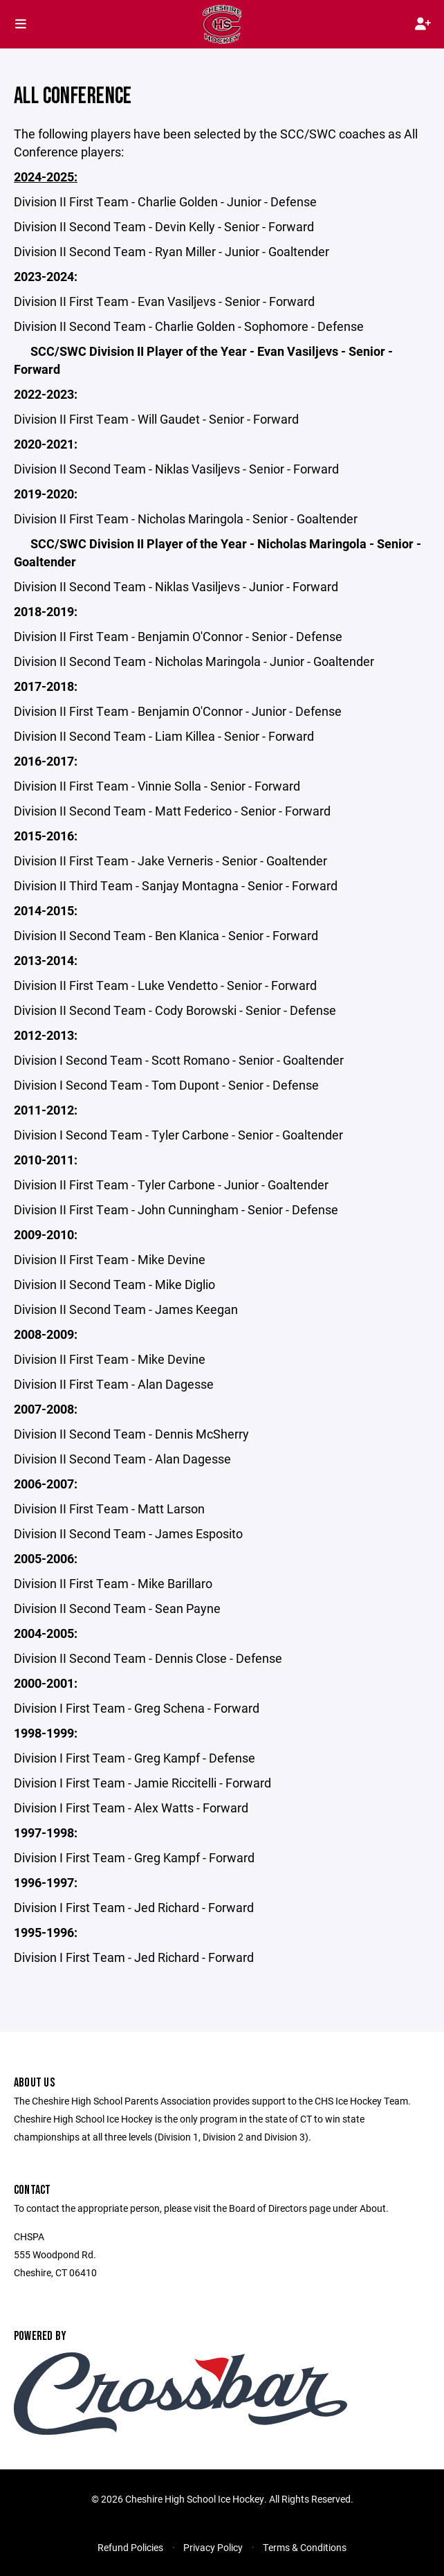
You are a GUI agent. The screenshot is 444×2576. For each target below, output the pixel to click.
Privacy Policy (213, 2547)
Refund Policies (130, 2547)
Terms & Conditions (304, 2547)
